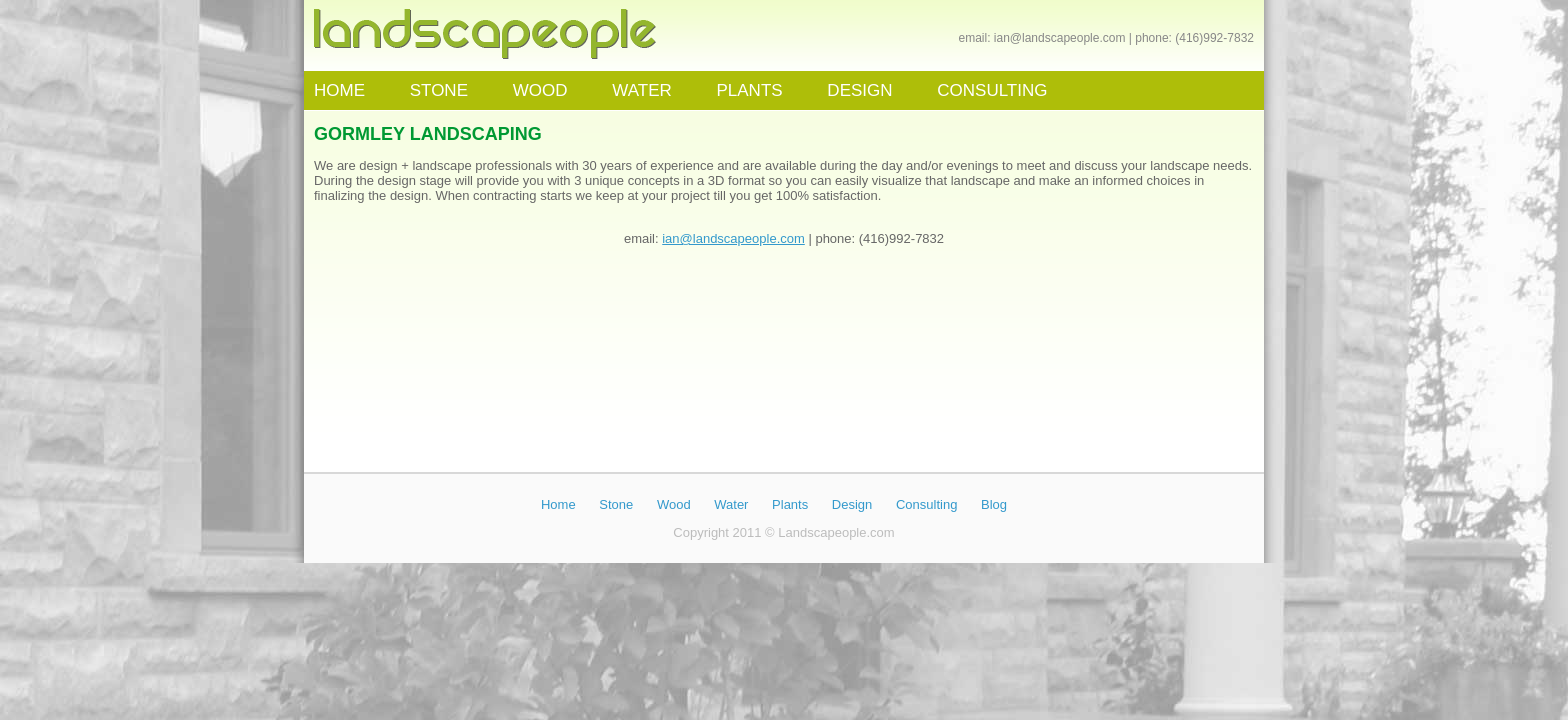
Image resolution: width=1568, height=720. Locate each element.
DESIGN (859, 90)
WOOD (540, 90)
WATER (642, 90)
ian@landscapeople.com (1060, 38)
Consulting (926, 504)
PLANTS (749, 90)
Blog (994, 504)
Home (558, 504)
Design (852, 504)
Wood (674, 504)
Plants (790, 504)
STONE (439, 90)
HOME (339, 90)
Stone (616, 504)
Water (731, 504)
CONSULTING (992, 90)
